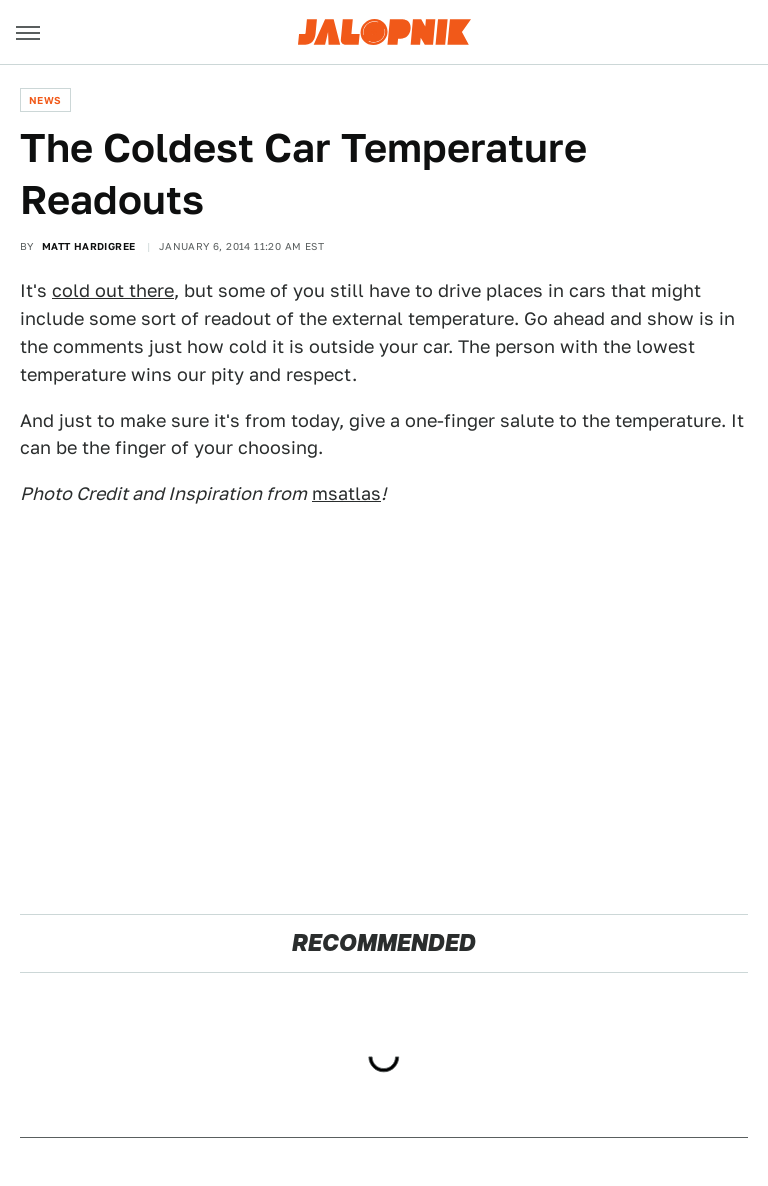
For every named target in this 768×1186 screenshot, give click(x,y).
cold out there (113, 290)
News (45, 100)
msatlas (346, 493)
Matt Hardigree (89, 246)
